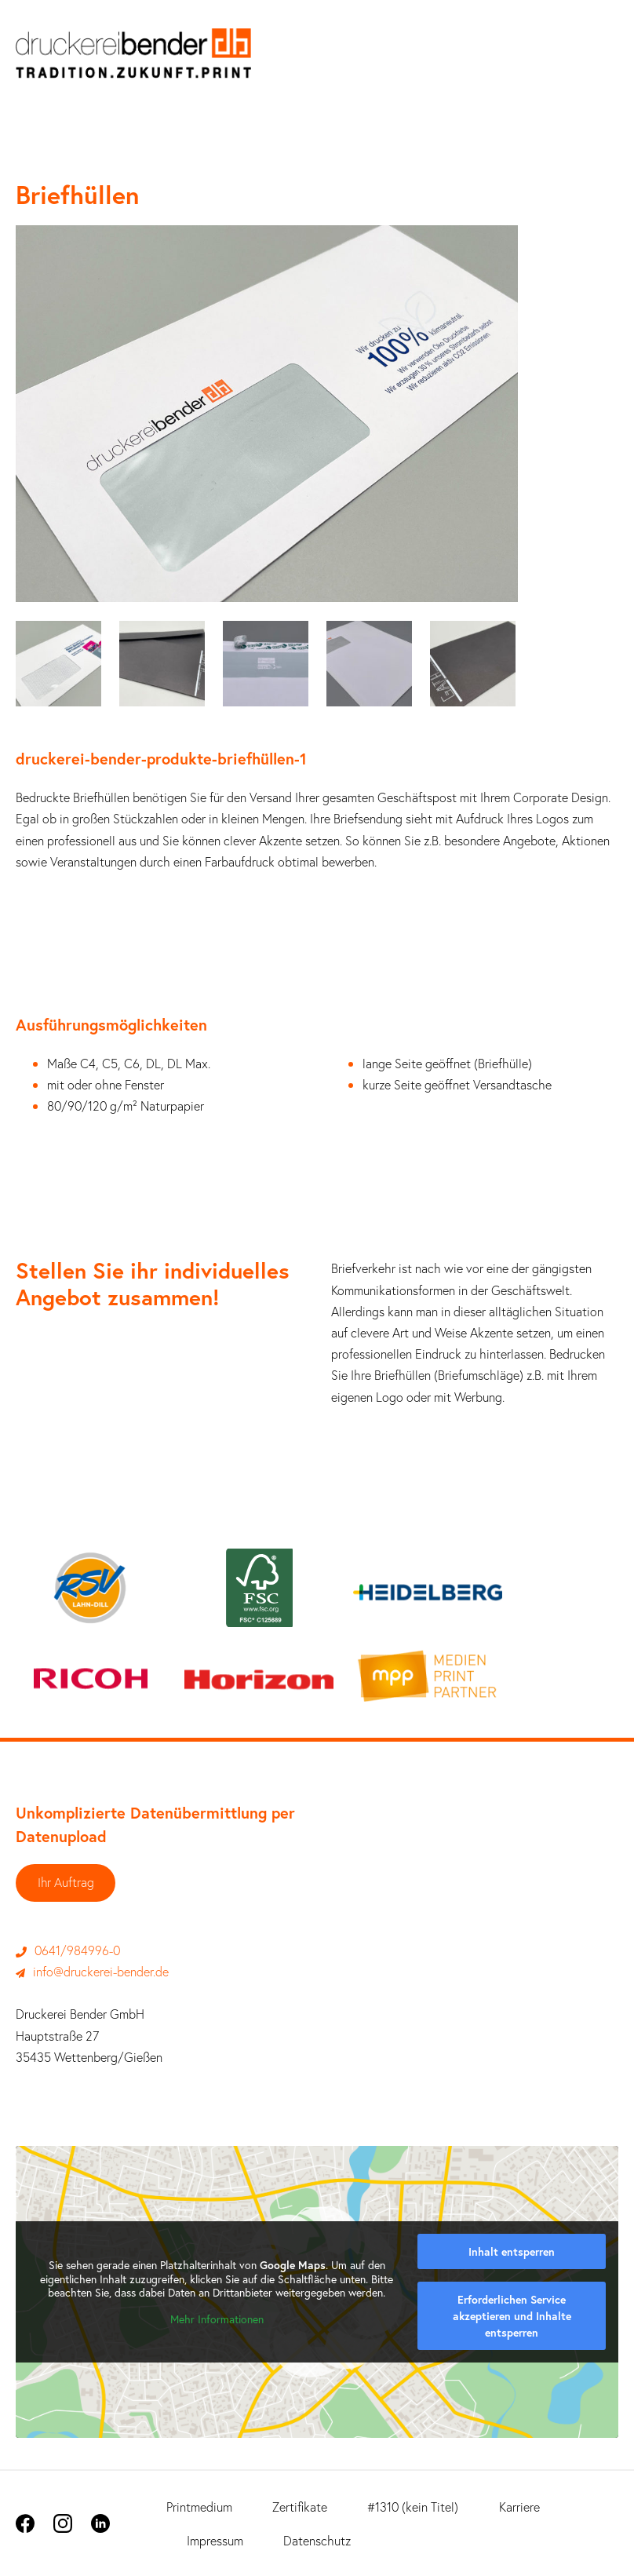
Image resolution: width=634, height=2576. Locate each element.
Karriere (519, 2506)
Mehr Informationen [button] (217, 2319)
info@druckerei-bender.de (92, 1971)
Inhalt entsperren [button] (511, 2251)
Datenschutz (317, 2540)
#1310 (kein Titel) (412, 2506)
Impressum (215, 2540)
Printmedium (199, 2506)
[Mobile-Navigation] (606, 61)
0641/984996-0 (68, 1950)
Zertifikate (299, 2506)
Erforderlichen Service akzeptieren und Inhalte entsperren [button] (512, 2316)
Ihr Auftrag (66, 1882)
